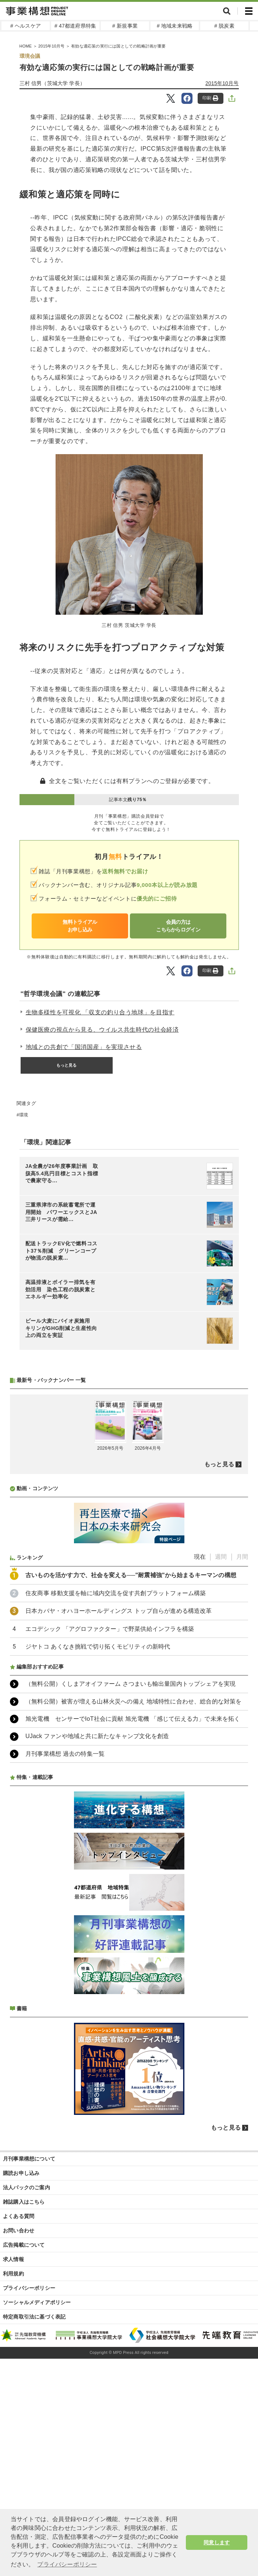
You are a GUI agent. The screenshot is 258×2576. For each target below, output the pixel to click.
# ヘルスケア (25, 26)
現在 (200, 1752)
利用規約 (13, 2469)
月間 (242, 1752)
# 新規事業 (125, 26)
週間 (221, 1752)
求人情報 (13, 2454)
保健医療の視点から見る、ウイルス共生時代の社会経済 (102, 1029)
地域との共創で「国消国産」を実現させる (84, 1047)
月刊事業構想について (29, 2354)
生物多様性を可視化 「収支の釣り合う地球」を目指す (100, 1012)
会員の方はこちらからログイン (178, 926)
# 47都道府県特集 (75, 26)
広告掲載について (24, 2440)
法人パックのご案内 (26, 2383)
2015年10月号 (221, 83)
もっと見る (66, 1065)
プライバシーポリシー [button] (67, 2564)
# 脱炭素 (224, 26)
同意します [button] (217, 2542)
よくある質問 (18, 2411)
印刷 (210, 98)
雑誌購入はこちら (24, 2397)
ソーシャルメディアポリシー (37, 2497)
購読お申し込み (21, 2368)
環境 (23, 1114)
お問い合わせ (18, 2426)
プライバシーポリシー (29, 2483)
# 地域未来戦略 (174, 26)
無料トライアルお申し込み (80, 926)
